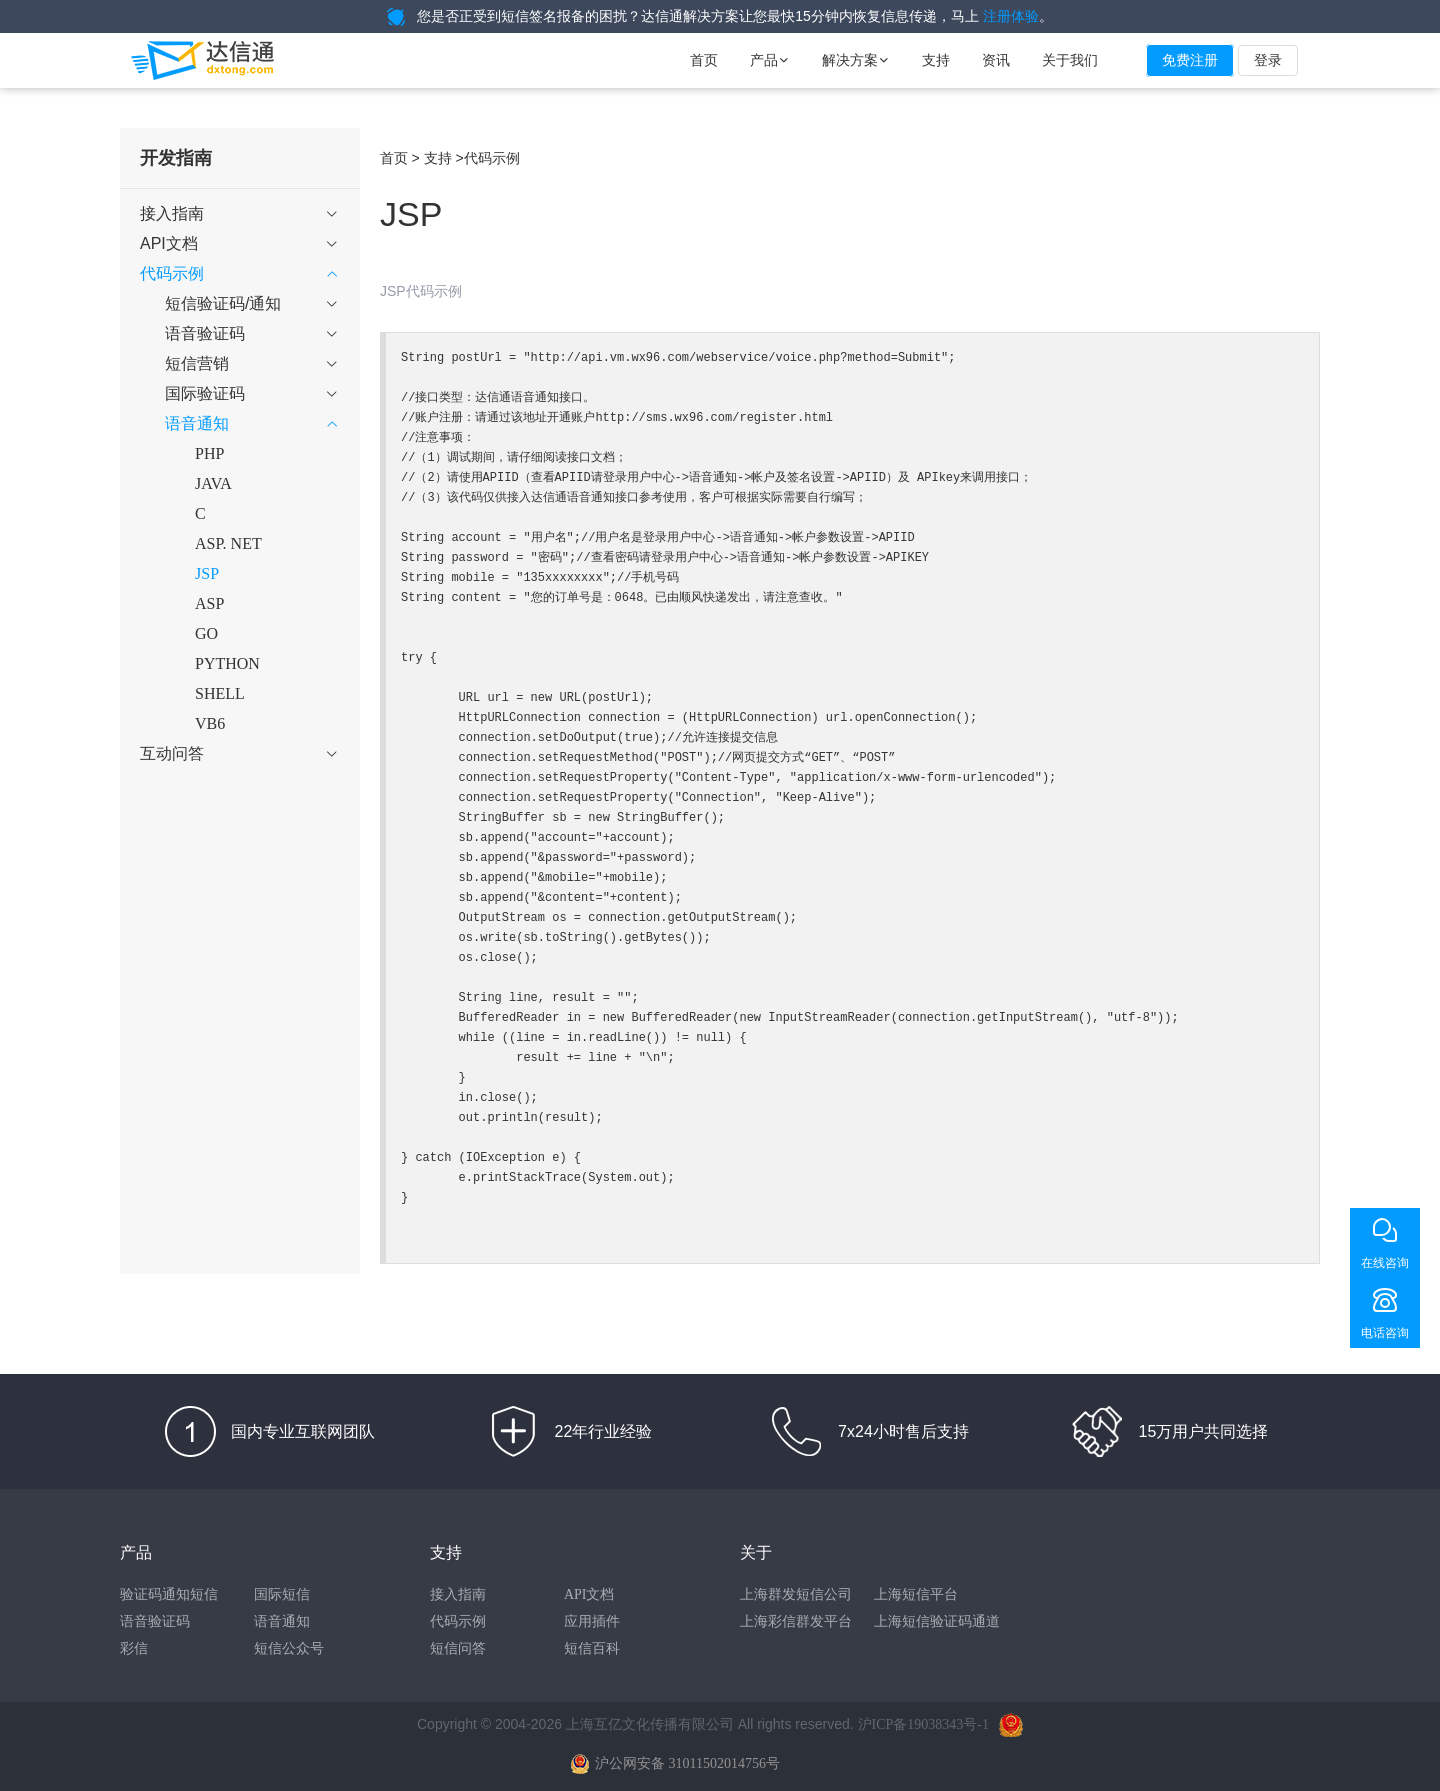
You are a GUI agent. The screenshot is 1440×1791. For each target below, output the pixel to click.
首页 (704, 60)
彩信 (134, 1648)
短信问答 (458, 1648)
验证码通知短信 (169, 1594)
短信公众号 (289, 1648)
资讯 (996, 60)
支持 (936, 60)
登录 (1268, 60)
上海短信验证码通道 (937, 1621)
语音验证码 (155, 1621)
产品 (770, 60)
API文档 (589, 1594)
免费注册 (1190, 60)
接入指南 (458, 1594)
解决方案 (856, 60)
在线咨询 (1385, 1263)
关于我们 (1070, 60)
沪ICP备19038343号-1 (923, 1724)
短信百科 (592, 1648)
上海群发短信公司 (796, 1594)
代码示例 (458, 1621)
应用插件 (592, 1621)
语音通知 (282, 1621)
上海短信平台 (916, 1594)
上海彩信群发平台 (796, 1621)
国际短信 (282, 1594)
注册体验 (1011, 16)
